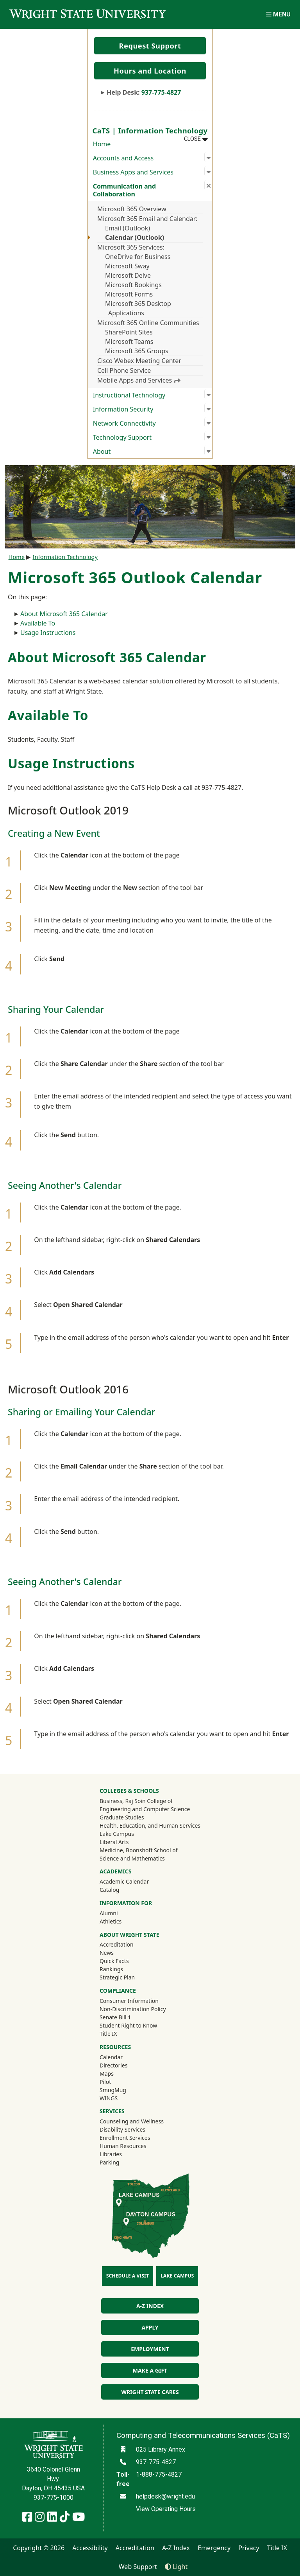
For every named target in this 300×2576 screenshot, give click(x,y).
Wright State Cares (150, 2392)
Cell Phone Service (124, 370)
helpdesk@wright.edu (165, 2496)
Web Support (138, 2566)
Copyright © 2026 (38, 2548)
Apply (149, 2327)
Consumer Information (129, 2000)
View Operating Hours (166, 2509)
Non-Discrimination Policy (133, 2009)
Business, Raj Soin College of (136, 1801)
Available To (37, 623)
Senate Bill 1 (115, 2017)
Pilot (105, 2081)
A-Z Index (150, 2306)
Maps (107, 2073)
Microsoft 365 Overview (131, 209)
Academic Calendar (124, 1881)
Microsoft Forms (129, 294)
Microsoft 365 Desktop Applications (138, 308)
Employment (150, 2349)
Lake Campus (117, 1833)
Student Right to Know (128, 2025)
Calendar (111, 2057)
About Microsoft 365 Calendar (64, 613)
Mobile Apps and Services (138, 380)
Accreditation (117, 1944)
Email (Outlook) (127, 228)
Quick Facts (114, 1961)
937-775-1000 (53, 2497)
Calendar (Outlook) (134, 237)
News (107, 1952)
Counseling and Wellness (132, 2121)
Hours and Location (150, 71)
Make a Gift (150, 2370)
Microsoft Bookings (133, 284)
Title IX (108, 2033)
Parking (109, 2162)
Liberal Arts (114, 1842)
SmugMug (123, 2090)
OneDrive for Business (137, 256)
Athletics (121, 1921)
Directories (113, 2065)
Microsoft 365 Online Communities (148, 322)
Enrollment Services (125, 2137)
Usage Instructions (47, 632)
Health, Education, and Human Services (150, 1825)
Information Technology (65, 557)
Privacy (248, 2548)
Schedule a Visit (127, 2275)
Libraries (111, 2154)
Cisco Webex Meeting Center (139, 360)
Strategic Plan (117, 1977)
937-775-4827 (161, 92)
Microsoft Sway (127, 266)
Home (102, 144)
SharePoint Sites (129, 332)
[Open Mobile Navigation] (278, 14)
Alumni (119, 1913)
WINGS (109, 2098)
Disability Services (122, 2129)
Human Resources (123, 2146)
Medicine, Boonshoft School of (139, 1850)
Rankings (111, 1969)
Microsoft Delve (128, 275)
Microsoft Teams (129, 341)
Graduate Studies (122, 1817)
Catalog (109, 1889)
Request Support (150, 45)
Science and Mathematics (132, 1858)
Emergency (214, 2548)
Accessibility (89, 2548)
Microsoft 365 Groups (136, 351)
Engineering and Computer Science (145, 1809)
